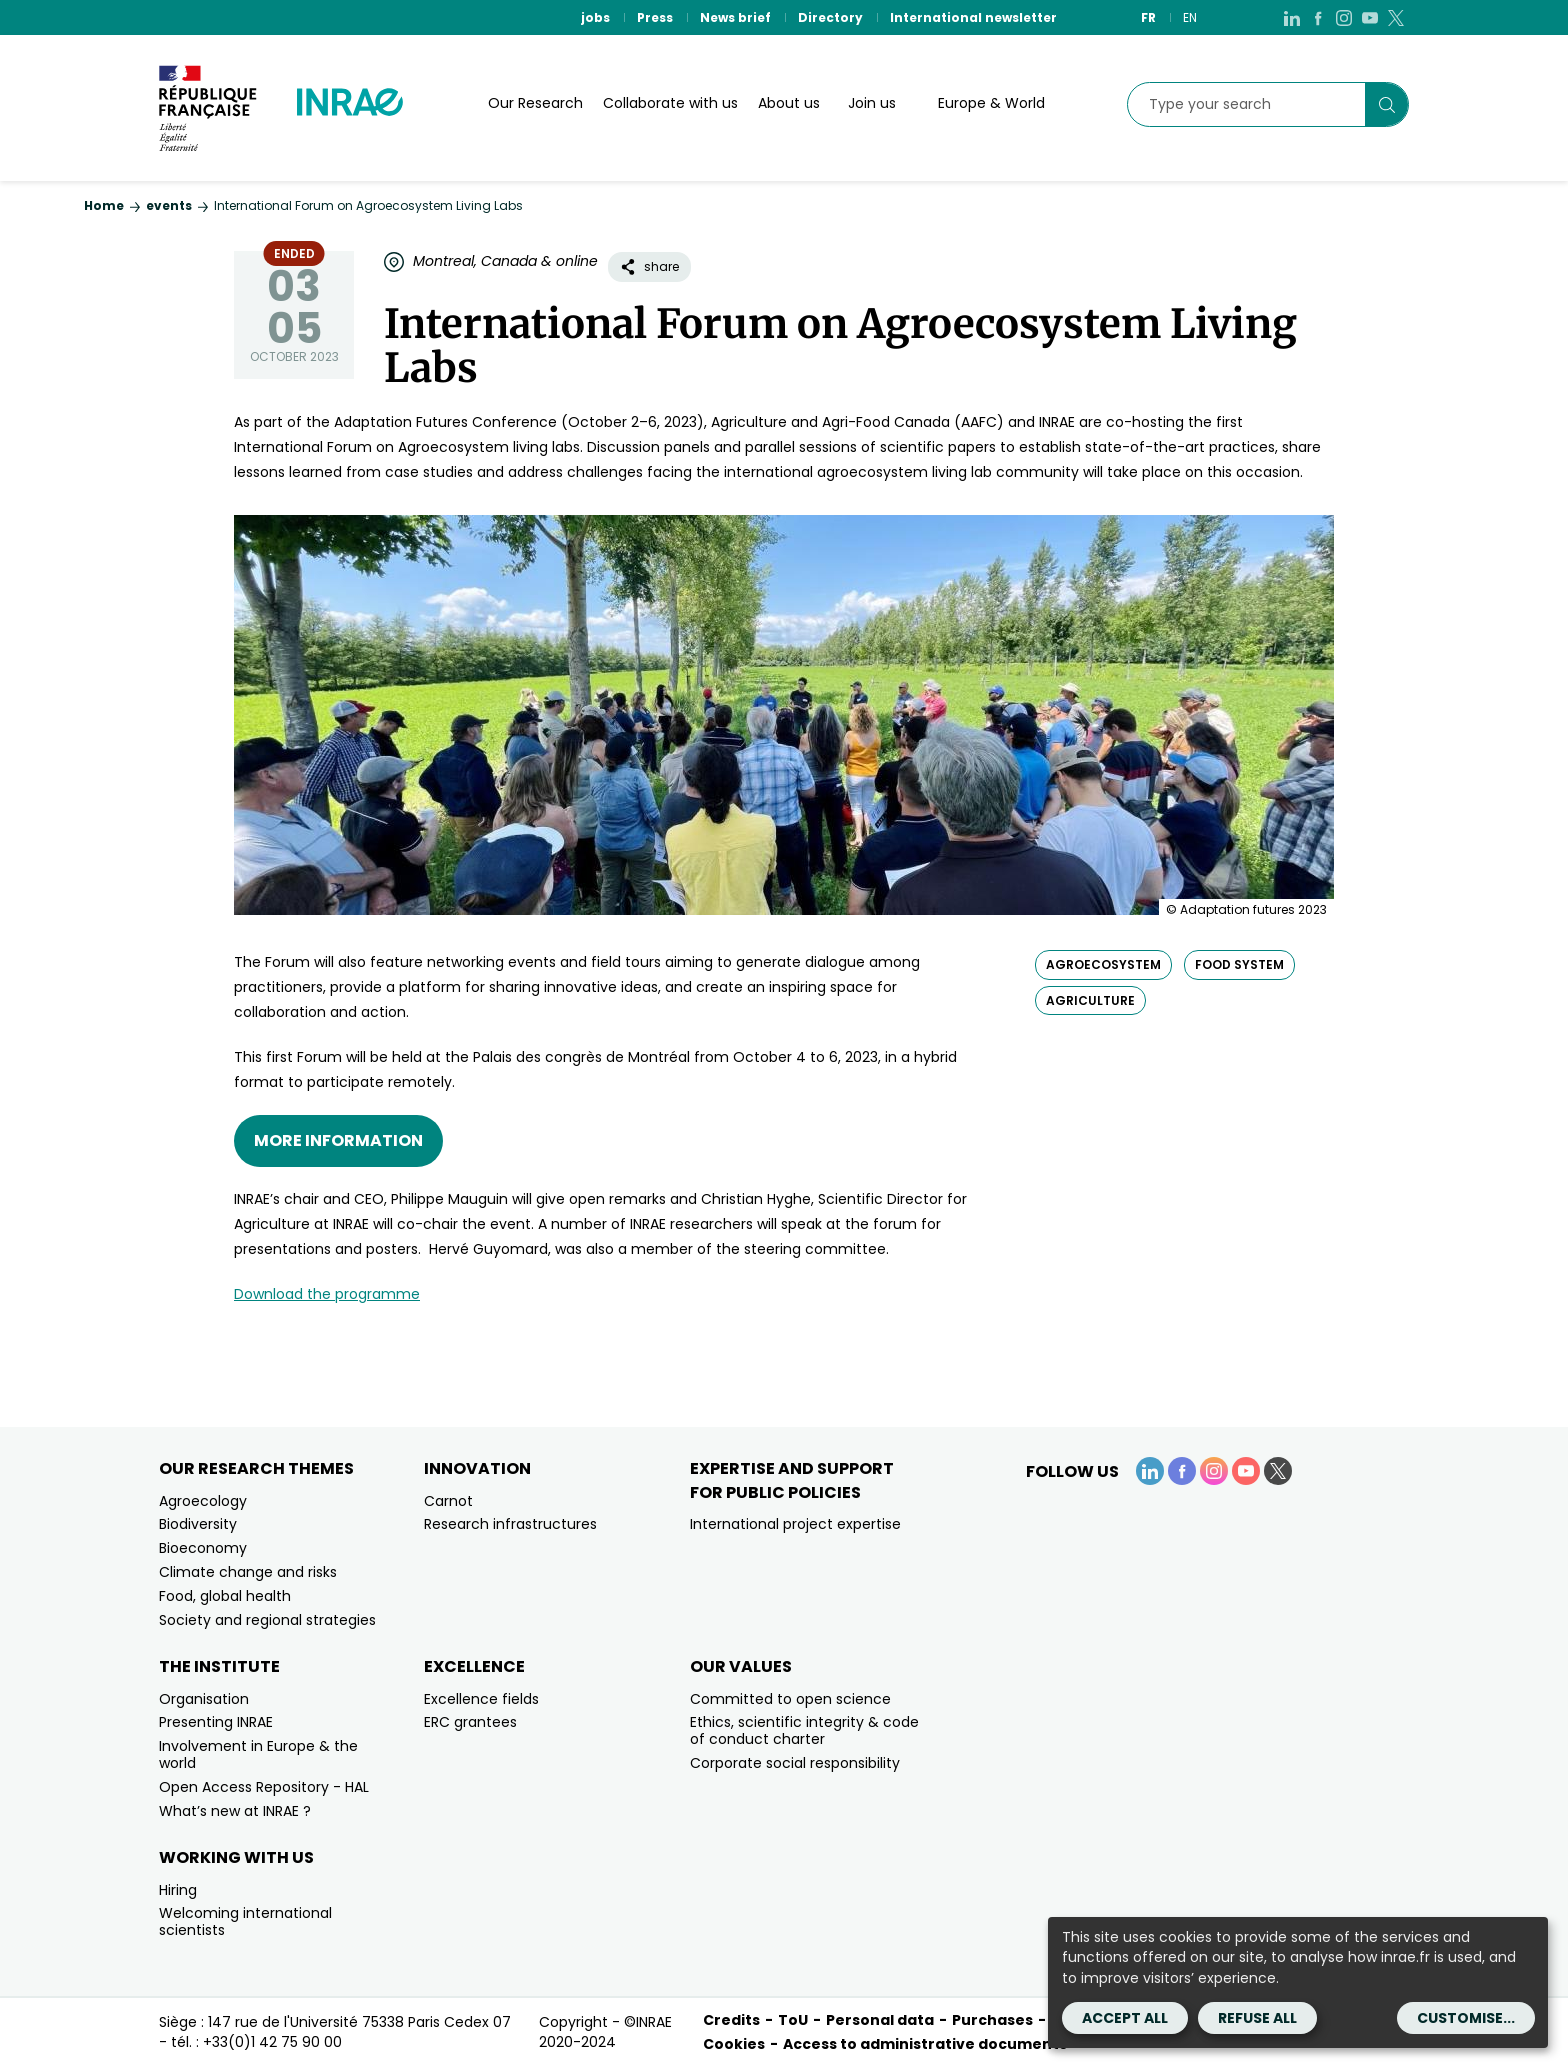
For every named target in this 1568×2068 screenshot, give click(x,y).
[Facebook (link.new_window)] (1318, 17)
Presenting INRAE (216, 1722)
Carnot (448, 1501)
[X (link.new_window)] (1396, 17)
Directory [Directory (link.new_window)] (830, 17)
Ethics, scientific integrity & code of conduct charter (804, 1730)
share (649, 266)
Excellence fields (481, 1699)
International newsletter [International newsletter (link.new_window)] (973, 17)
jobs (595, 17)
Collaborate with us (670, 103)
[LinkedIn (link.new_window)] (1292, 17)
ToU (793, 2020)
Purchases (992, 2020)
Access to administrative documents (925, 2044)
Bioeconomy (203, 1548)
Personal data (880, 2020)
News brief (735, 17)
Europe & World (991, 103)
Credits (731, 2020)
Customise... (1466, 2018)
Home (104, 205)
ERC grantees (470, 1722)
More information (338, 1140)
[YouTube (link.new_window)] (1370, 17)
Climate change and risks (248, 1572)
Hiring (178, 1890)
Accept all (1125, 2018)
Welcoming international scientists (245, 1921)
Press (655, 17)
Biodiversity (198, 1524)
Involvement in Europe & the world (258, 1754)
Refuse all (1257, 2018)
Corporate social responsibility (795, 1763)
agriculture (1090, 1000)
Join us (872, 103)
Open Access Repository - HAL (264, 1787)
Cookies (734, 2044)
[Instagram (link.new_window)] (1344, 17)
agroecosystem (1103, 964)
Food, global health (225, 1596)
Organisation (204, 1699)
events (169, 205)
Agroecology (203, 1501)
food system (1239, 964)
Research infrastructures (510, 1524)
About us (789, 103)
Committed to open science (790, 1699)
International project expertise (795, 1524)
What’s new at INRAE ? (235, 1811)
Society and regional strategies (267, 1620)
